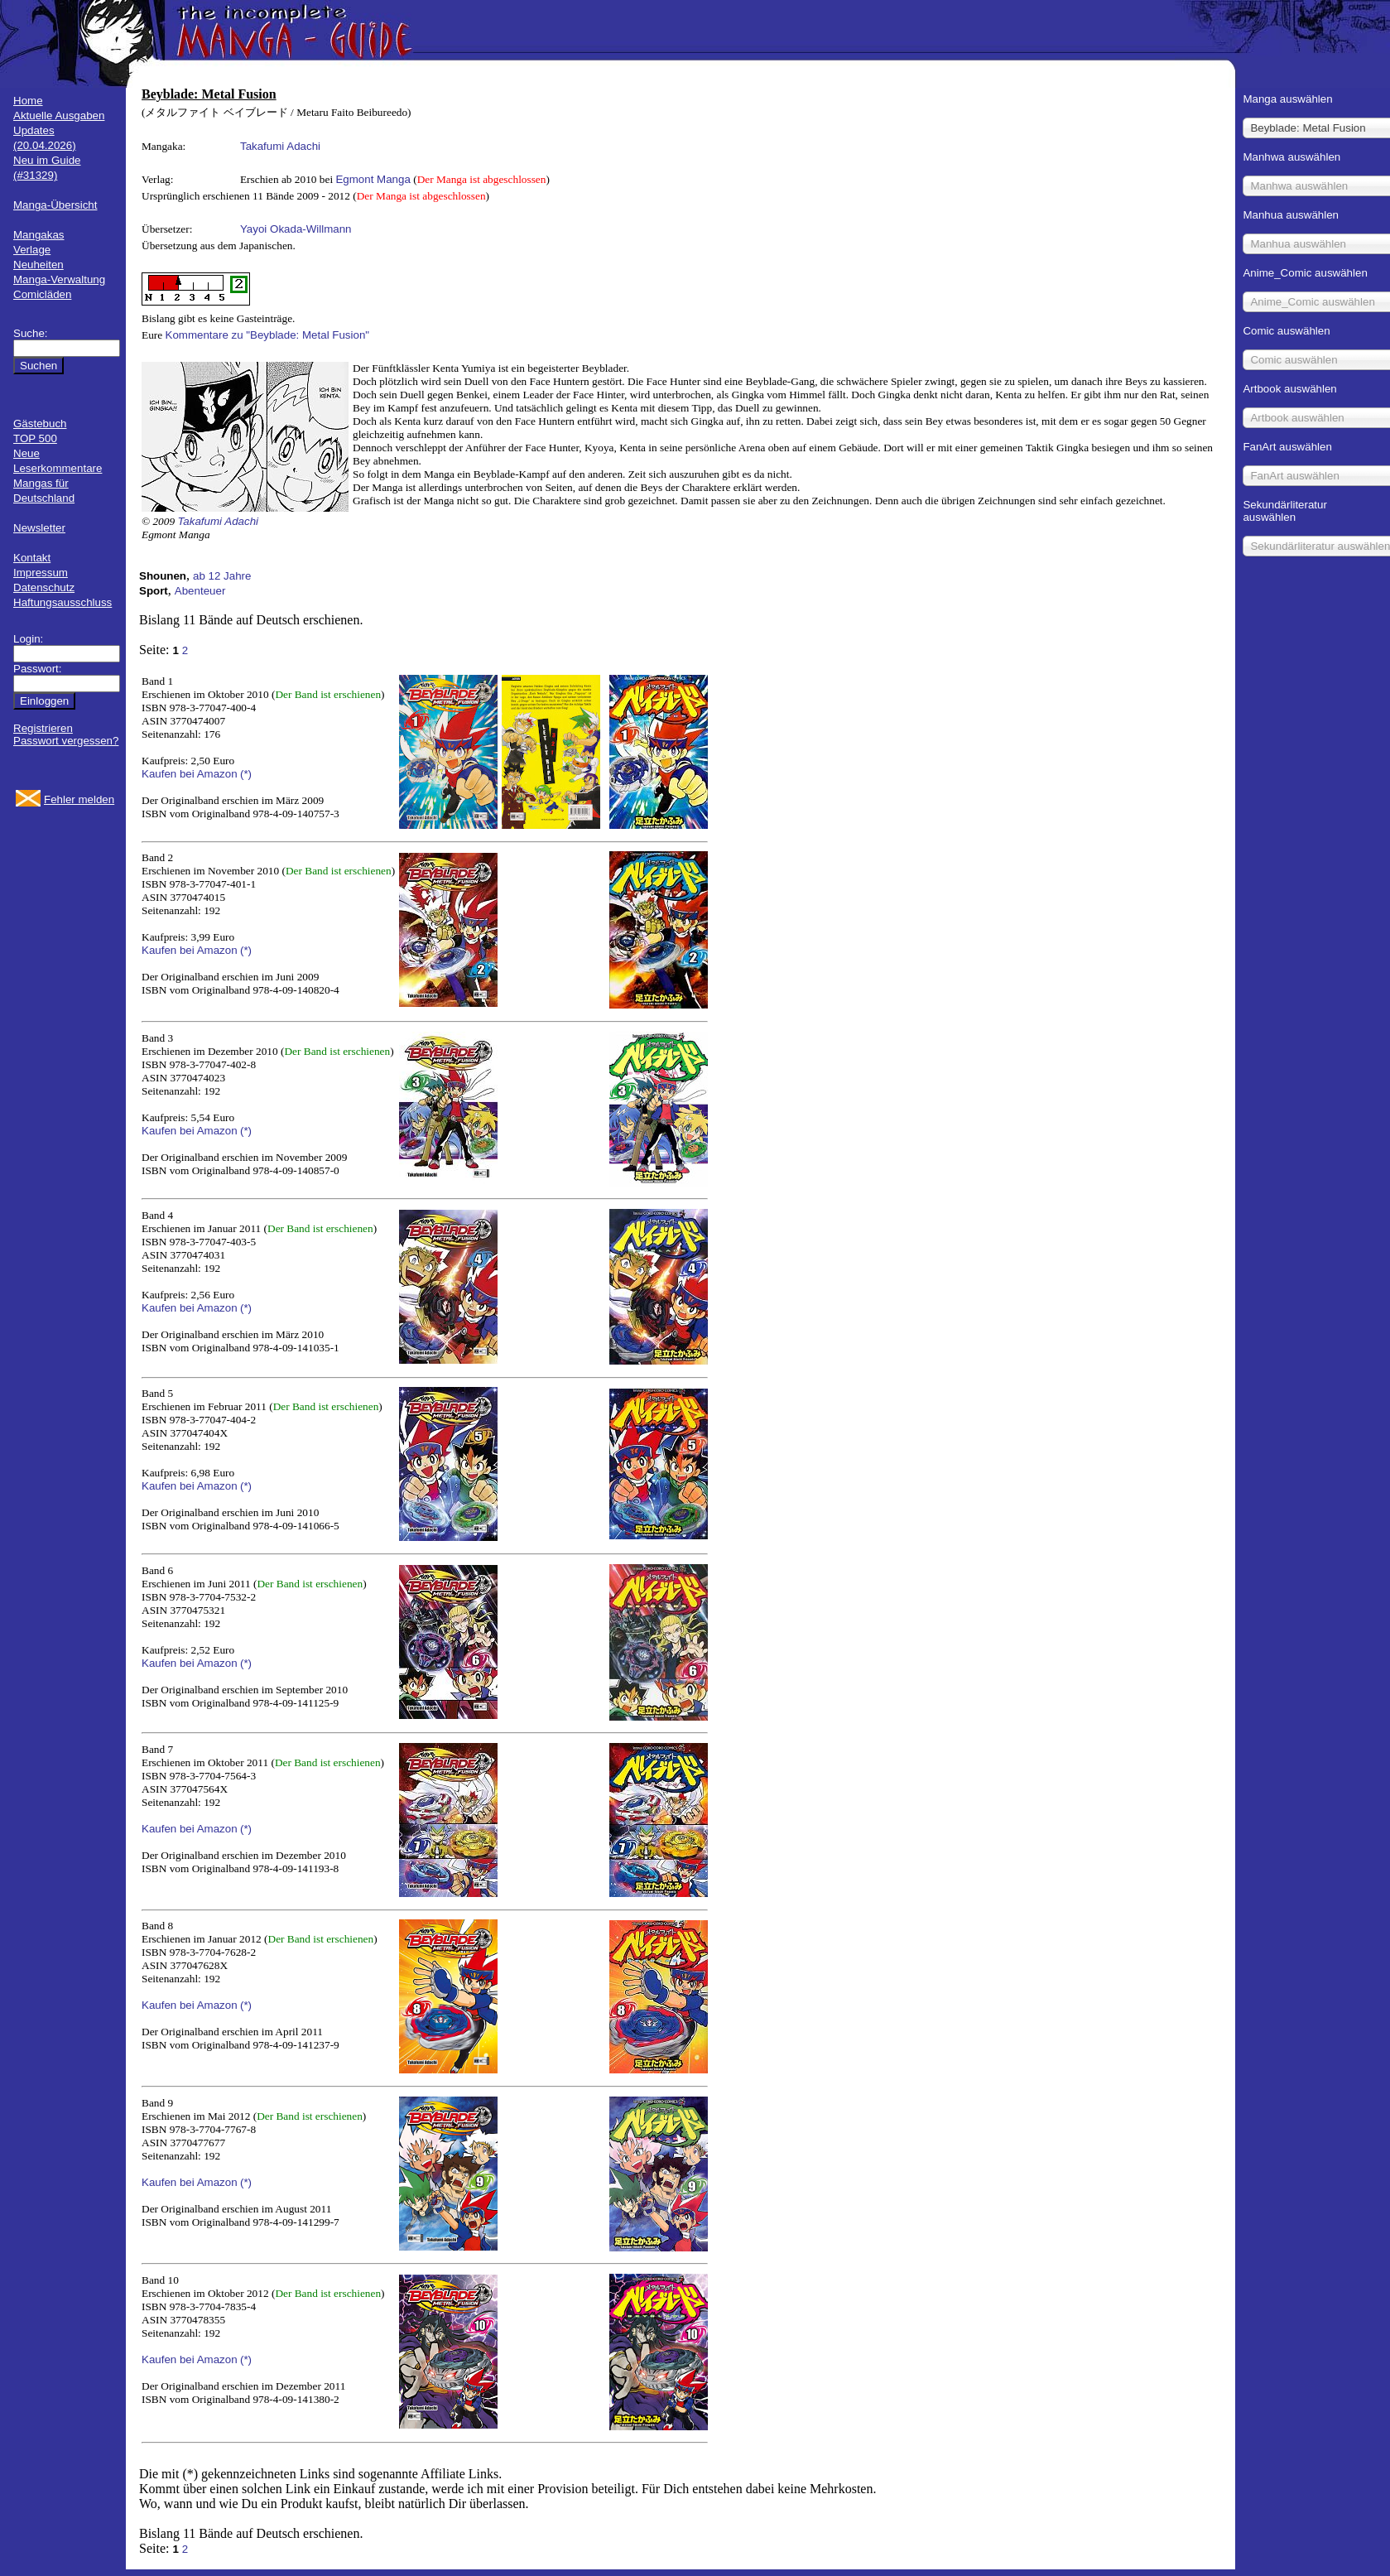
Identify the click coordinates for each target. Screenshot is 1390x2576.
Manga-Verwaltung (59, 279)
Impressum (40, 572)
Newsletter (39, 528)
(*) (246, 774)
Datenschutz (44, 587)
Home (28, 100)
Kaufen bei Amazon (190, 774)
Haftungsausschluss (62, 602)
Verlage (32, 249)
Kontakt (32, 557)
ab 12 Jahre (222, 576)
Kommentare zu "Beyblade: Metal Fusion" (268, 335)
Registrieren (43, 728)
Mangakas (39, 235)
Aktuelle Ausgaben (58, 115)
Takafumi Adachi (280, 146)
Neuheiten (38, 264)
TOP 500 (35, 438)
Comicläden (42, 294)
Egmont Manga (372, 179)
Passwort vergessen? (65, 740)
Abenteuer (200, 591)
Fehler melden (79, 799)
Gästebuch (39, 423)
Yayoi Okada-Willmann (296, 229)
